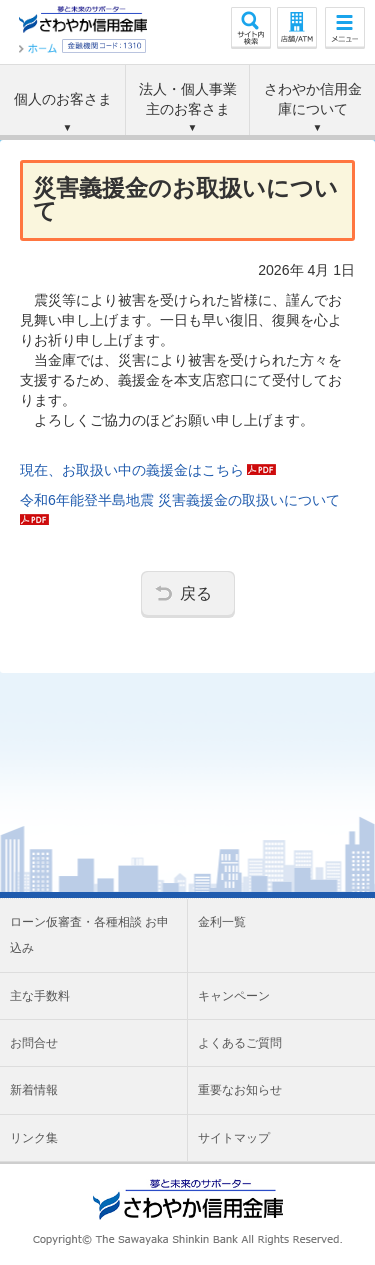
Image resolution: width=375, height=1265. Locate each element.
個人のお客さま (63, 99)
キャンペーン (234, 996)
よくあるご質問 (240, 1043)
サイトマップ (234, 1138)
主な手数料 (40, 996)
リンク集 (34, 1138)
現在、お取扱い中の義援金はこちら (148, 470)
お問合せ (34, 1043)
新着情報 (34, 1090)
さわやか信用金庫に (313, 100)
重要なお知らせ (240, 1090)
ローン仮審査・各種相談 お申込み (89, 935)
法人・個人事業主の (188, 100)
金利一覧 (222, 922)
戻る (196, 593)
